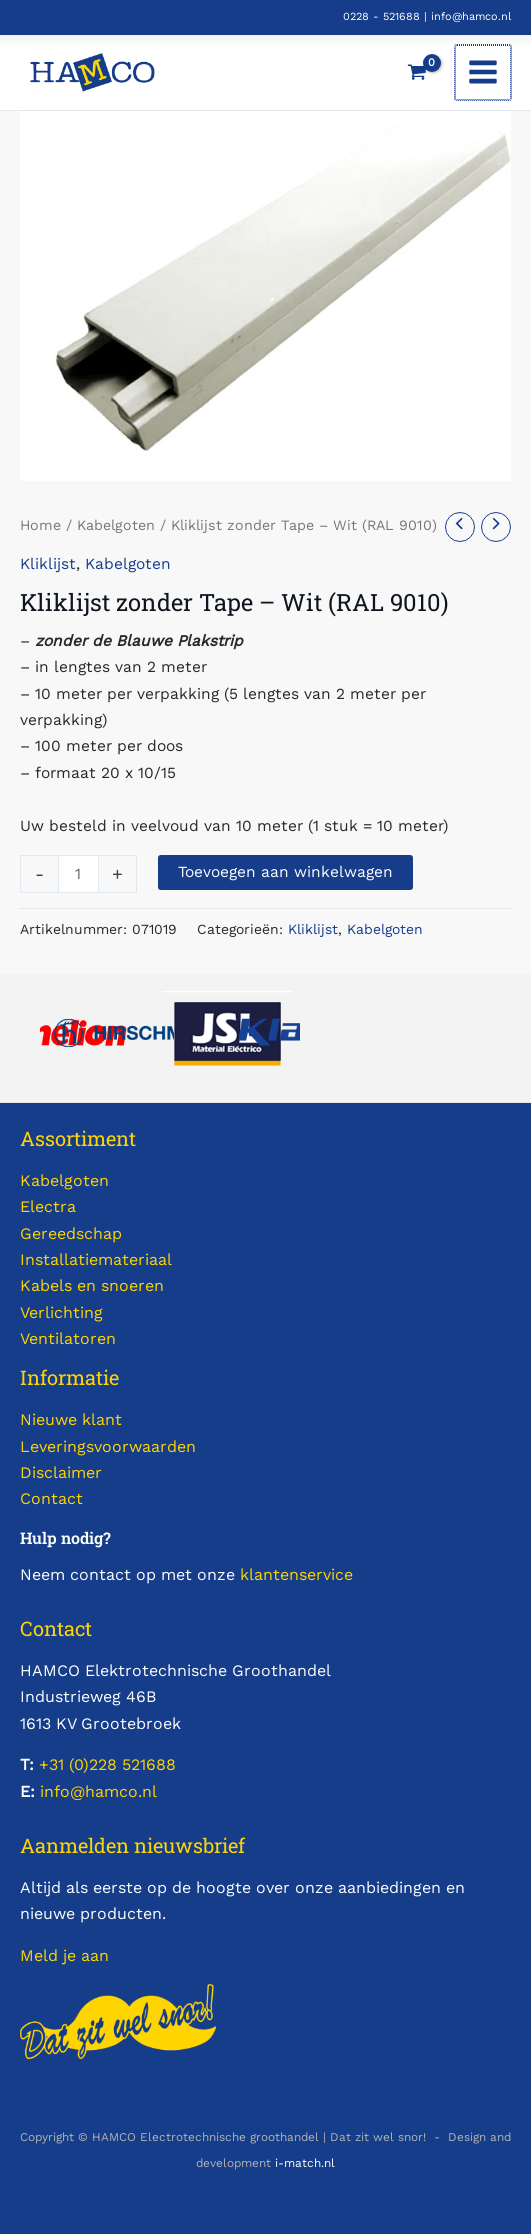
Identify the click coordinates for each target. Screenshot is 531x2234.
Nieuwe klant (71, 1419)
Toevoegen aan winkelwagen (285, 872)
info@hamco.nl (471, 16)
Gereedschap (71, 1233)
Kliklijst (48, 564)
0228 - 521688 (381, 16)
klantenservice (296, 1574)
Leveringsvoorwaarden (108, 1446)
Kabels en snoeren (92, 1285)
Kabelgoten (116, 525)
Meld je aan (64, 1955)
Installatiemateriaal (96, 1259)
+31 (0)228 (78, 1764)
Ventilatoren (68, 1338)
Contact (51, 1498)
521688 (146, 1764)
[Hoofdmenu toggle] (484, 73)
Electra (48, 1206)
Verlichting (61, 1312)
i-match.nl (305, 2163)
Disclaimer (61, 1472)
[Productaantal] (78, 874)
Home (40, 525)
